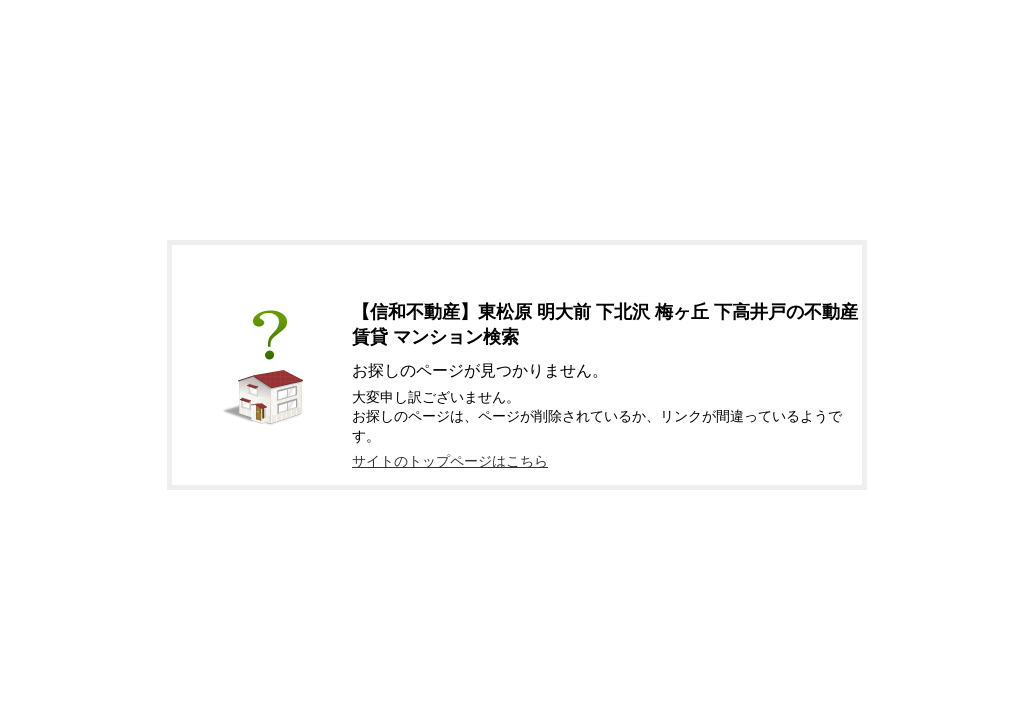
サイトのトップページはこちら (450, 461)
